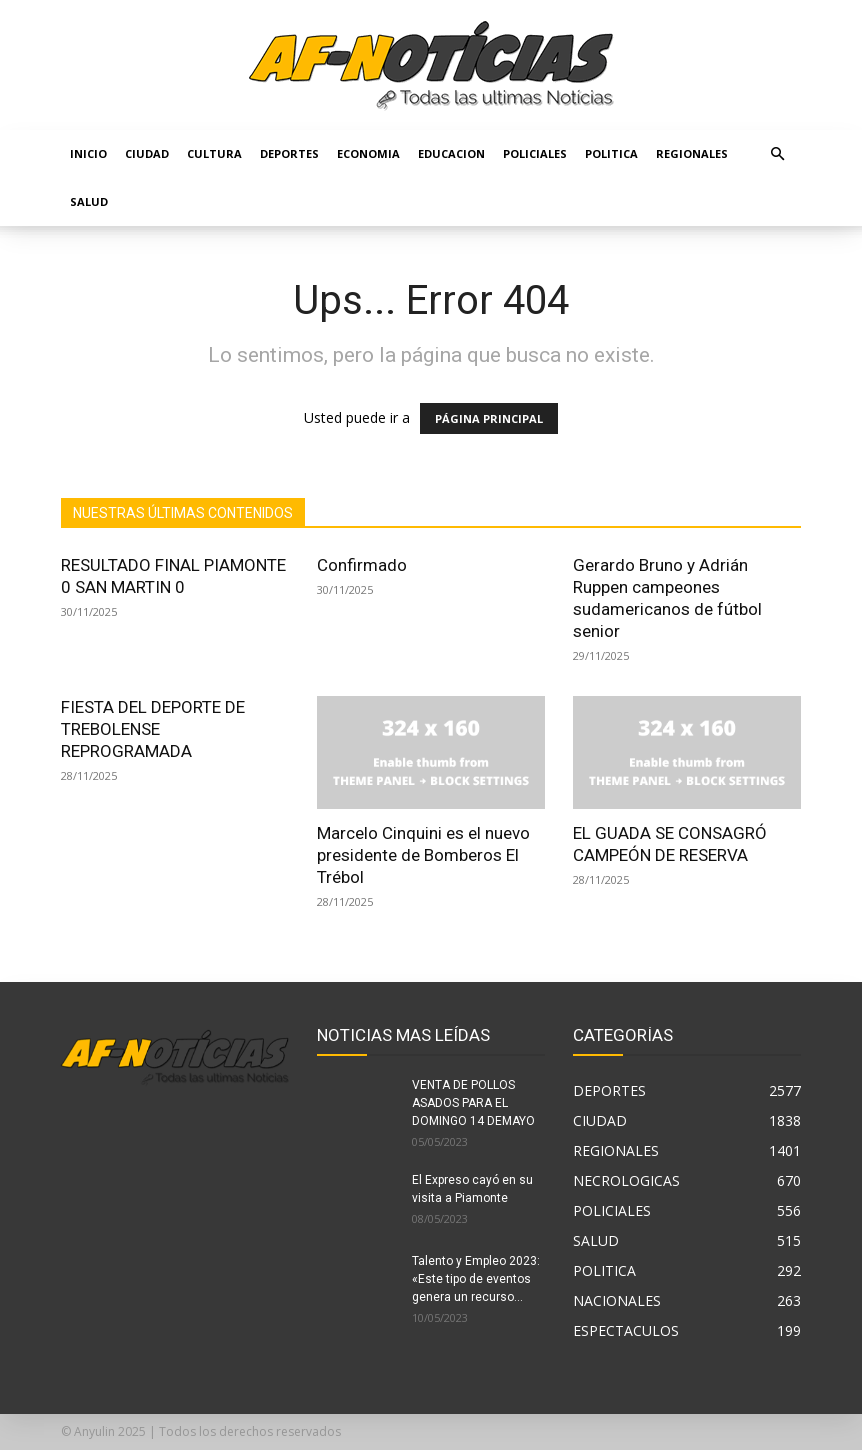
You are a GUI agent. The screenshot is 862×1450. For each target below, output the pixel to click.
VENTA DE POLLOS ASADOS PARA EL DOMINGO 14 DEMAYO (473, 1103)
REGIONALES (692, 153)
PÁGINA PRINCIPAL (489, 418)
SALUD (89, 201)
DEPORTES (289, 153)
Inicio (88, 153)
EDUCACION (451, 153)
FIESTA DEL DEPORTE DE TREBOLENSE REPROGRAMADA (153, 729)
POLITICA (611, 153)
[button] (777, 154)
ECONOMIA (368, 153)
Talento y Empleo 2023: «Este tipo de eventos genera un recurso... (476, 1279)
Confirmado (362, 565)
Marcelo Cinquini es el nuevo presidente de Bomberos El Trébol (423, 855)
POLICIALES (535, 153)
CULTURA (214, 153)
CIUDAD (147, 153)
